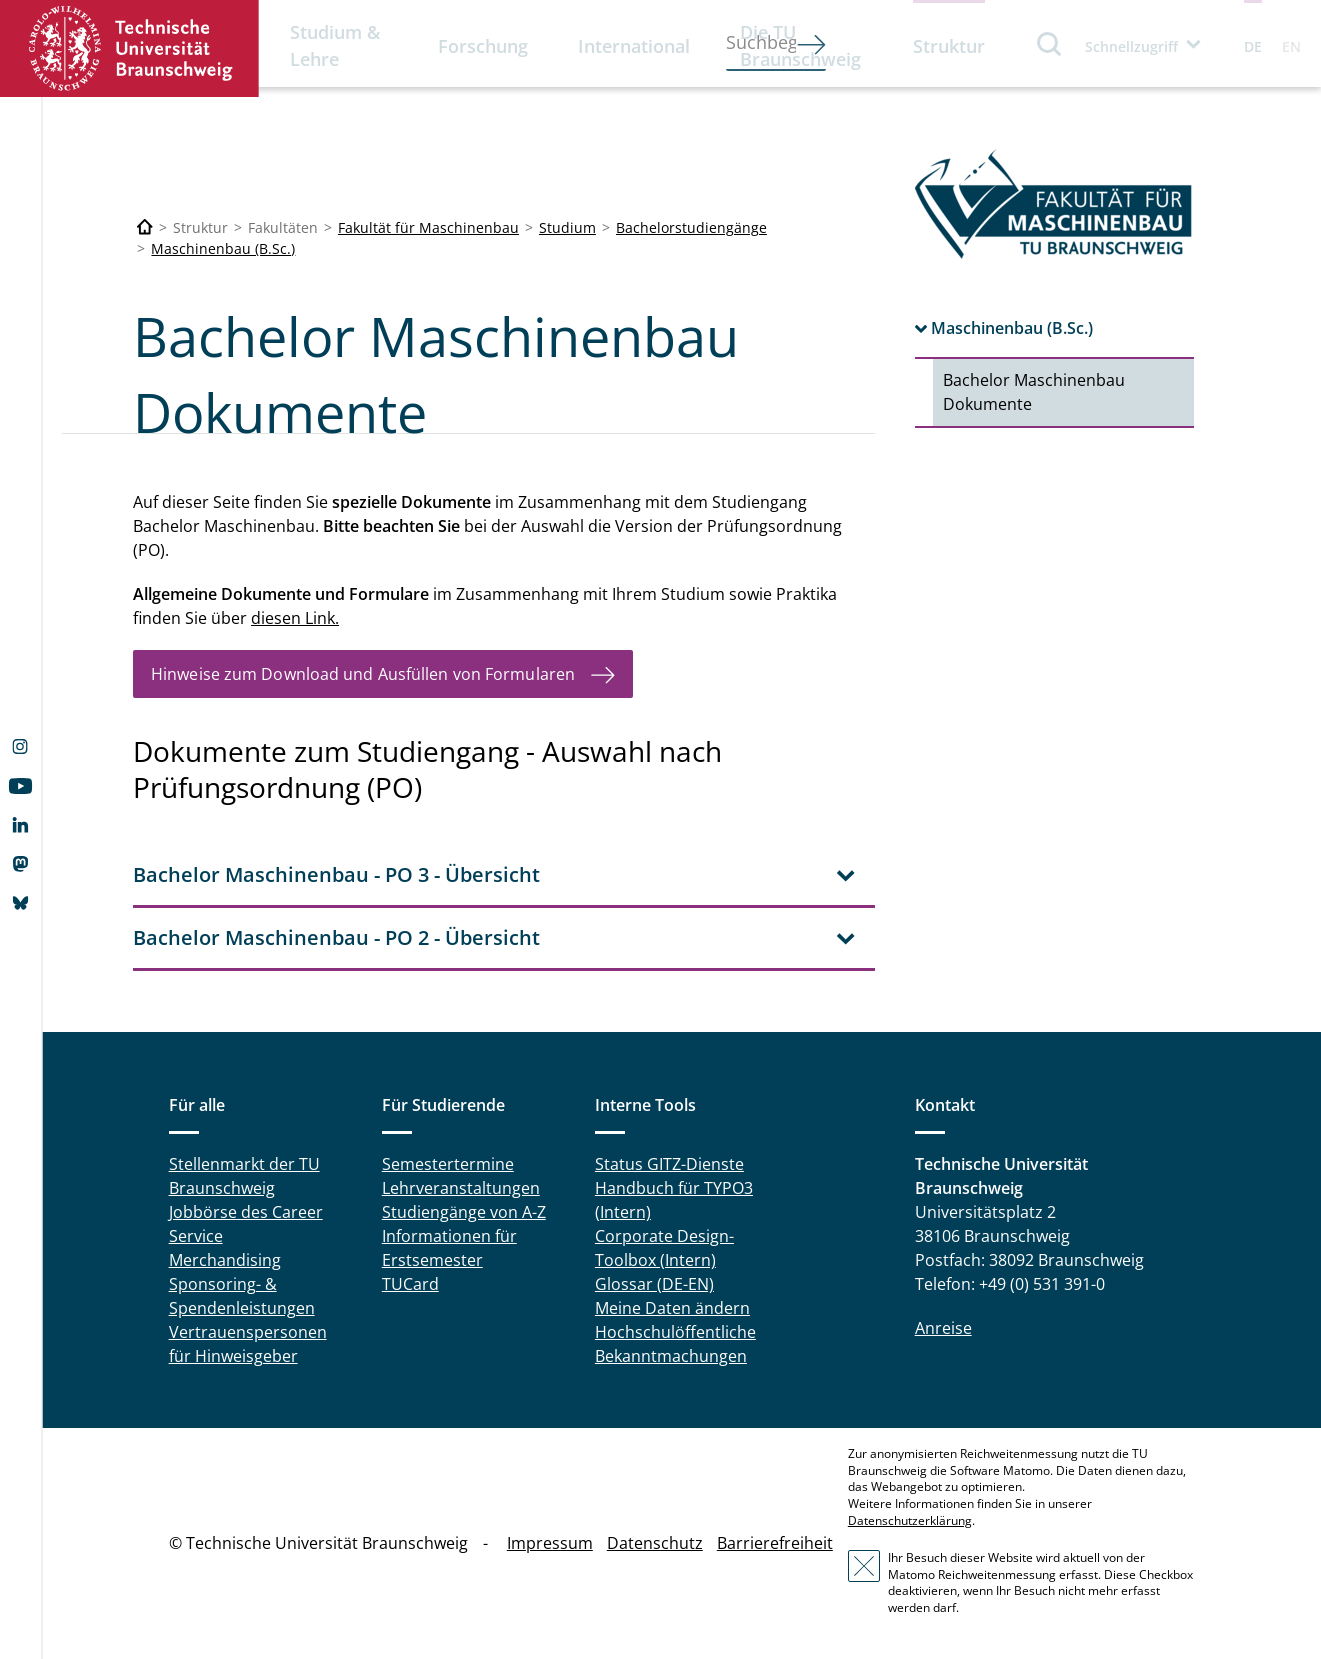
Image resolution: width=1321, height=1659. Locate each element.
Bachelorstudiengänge (691, 227)
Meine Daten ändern (672, 1308)
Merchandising (225, 1260)
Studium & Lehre (335, 45)
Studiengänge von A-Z (464, 1212)
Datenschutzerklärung (910, 1520)
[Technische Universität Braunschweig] (145, 227)
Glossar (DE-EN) (654, 1284)
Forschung (483, 46)
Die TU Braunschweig (800, 45)
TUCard (410, 1284)
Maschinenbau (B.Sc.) (223, 248)
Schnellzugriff (1131, 46)
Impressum (550, 1543)
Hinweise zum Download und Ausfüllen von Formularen (363, 674)
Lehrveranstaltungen (461, 1188)
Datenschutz (655, 1543)
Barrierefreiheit (775, 1543)
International (634, 46)
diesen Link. (295, 618)
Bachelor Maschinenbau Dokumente (1034, 392)
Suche (1050, 43)
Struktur (949, 46)
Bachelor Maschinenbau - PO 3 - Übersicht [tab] (336, 874)
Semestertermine (448, 1164)
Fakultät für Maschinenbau (428, 227)
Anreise (943, 1328)
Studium (567, 227)
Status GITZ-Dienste (669, 1164)
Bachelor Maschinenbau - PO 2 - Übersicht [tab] (336, 937)
